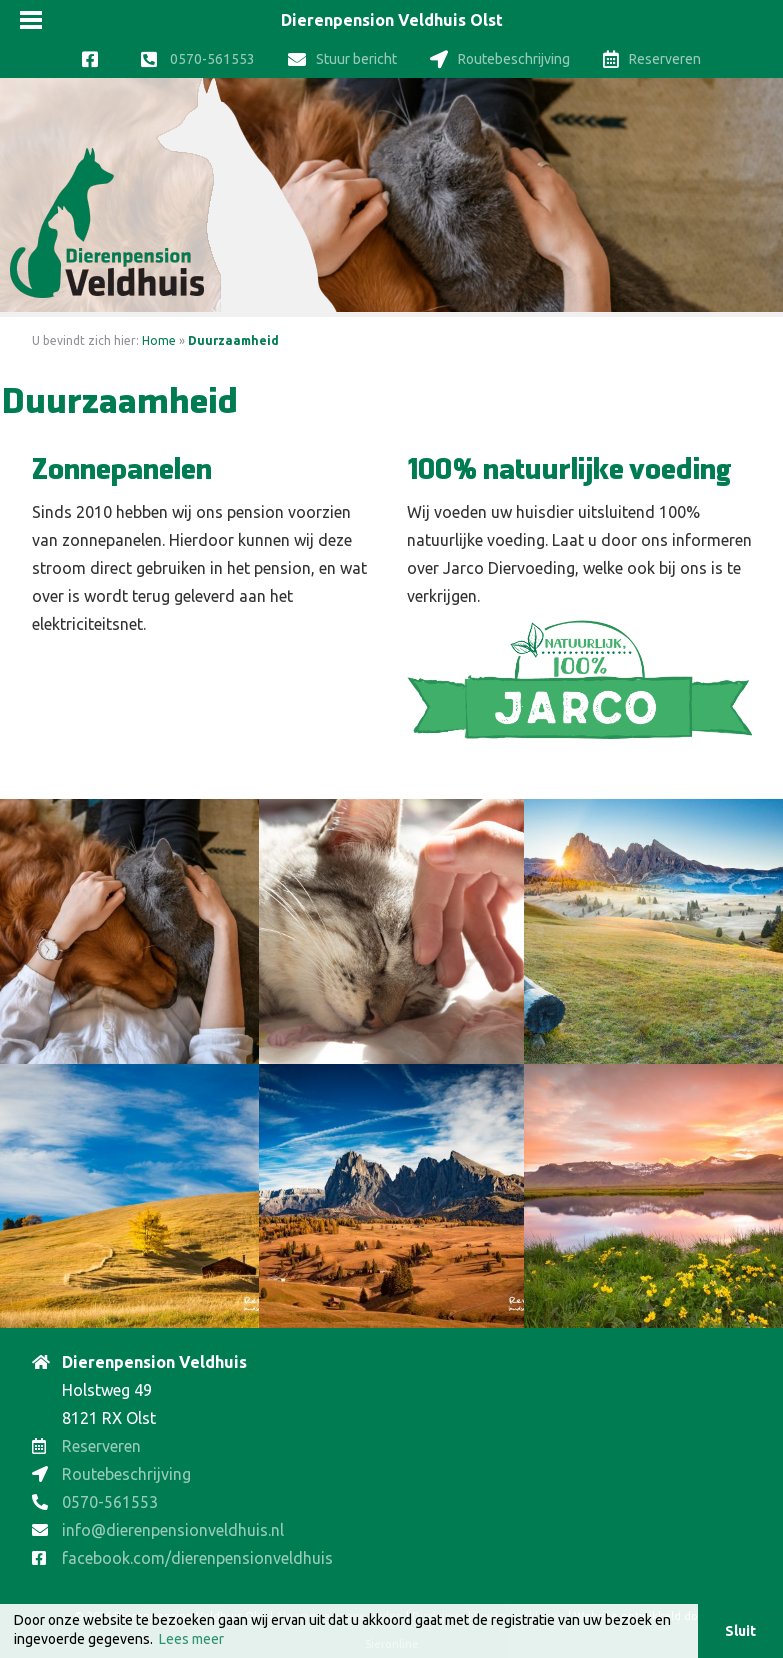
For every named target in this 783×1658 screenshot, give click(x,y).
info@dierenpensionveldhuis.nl (173, 1530)
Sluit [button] (740, 1631)
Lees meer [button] (191, 1639)
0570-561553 (198, 59)
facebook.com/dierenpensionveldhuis (197, 1558)
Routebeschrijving (500, 59)
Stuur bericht (342, 59)
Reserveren (652, 59)
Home (159, 340)
